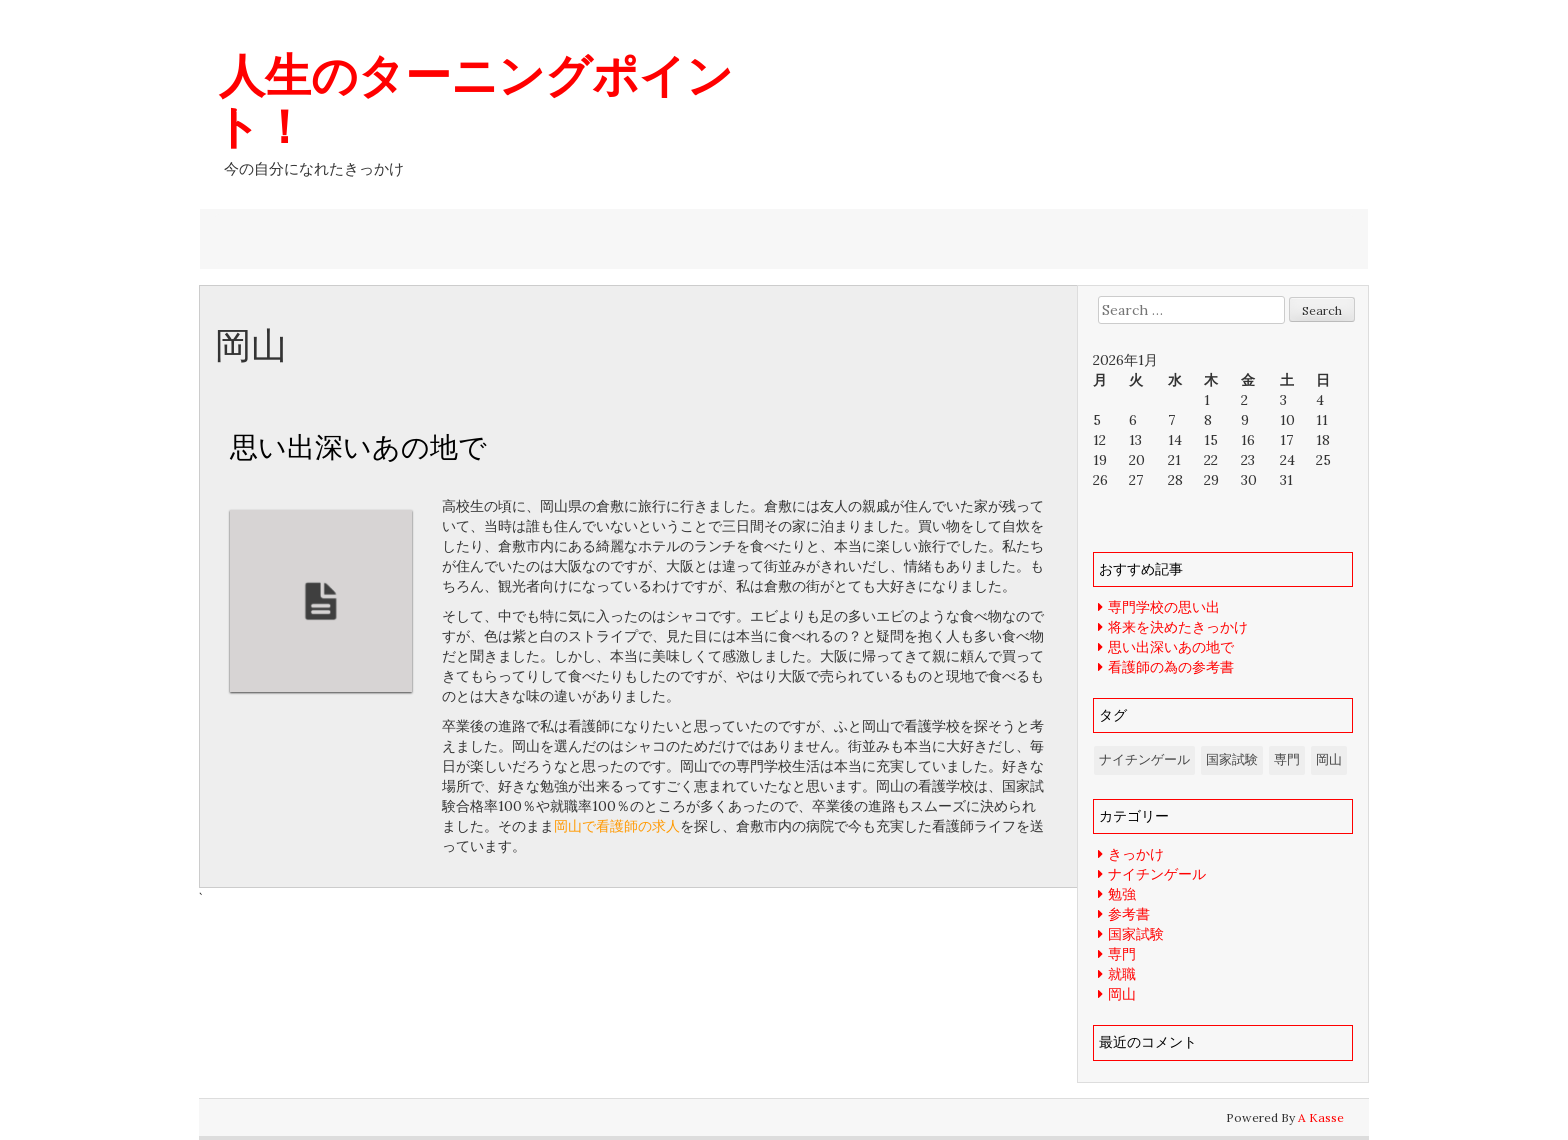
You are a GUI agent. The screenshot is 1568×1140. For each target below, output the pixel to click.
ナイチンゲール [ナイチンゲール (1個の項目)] (1144, 759)
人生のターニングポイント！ (473, 100)
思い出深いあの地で (358, 446)
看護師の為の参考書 (1171, 667)
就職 (1122, 974)
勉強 (1122, 894)
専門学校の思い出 (1164, 607)
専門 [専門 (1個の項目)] (1287, 759)
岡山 (1122, 994)
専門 (1122, 954)
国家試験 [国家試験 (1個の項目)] (1232, 759)
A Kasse (1321, 1117)
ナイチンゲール (1157, 874)
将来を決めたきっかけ (1178, 627)
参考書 (1129, 914)
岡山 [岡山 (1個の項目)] (1329, 759)
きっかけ (1136, 854)
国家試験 (1136, 934)
